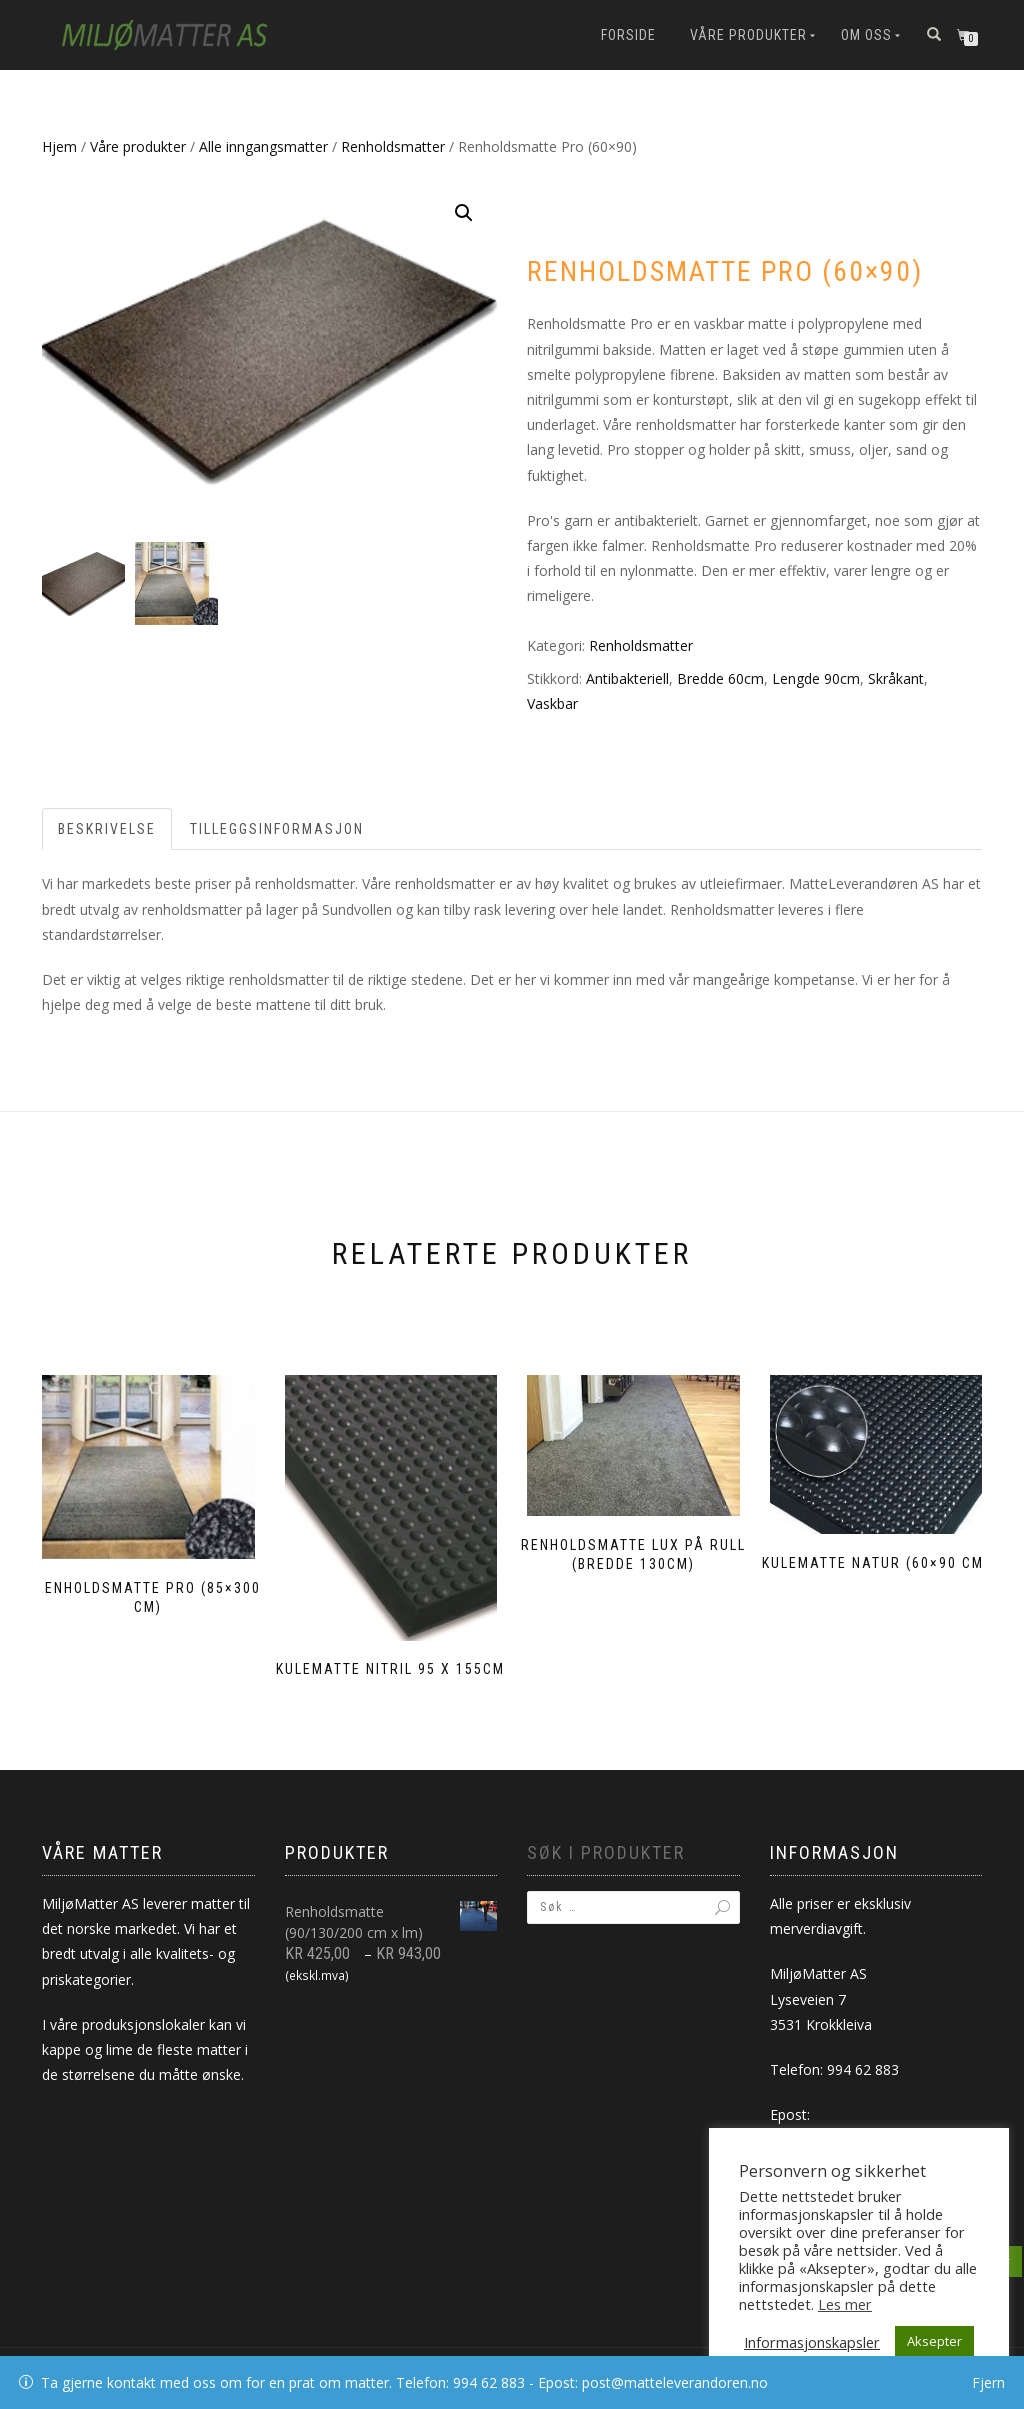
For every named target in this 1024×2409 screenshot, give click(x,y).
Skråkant (896, 678)
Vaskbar (552, 703)
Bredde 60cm (720, 678)
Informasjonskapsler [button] (812, 2342)
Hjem (59, 146)
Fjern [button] (988, 2382)
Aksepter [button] (934, 2341)
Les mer (845, 2304)
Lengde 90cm (816, 678)
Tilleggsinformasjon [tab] (277, 829)
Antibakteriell (627, 678)
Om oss (866, 35)
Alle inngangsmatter (263, 146)
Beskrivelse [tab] (107, 829)
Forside (628, 35)
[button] (464, 213)
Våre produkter (748, 35)
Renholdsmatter (393, 146)
